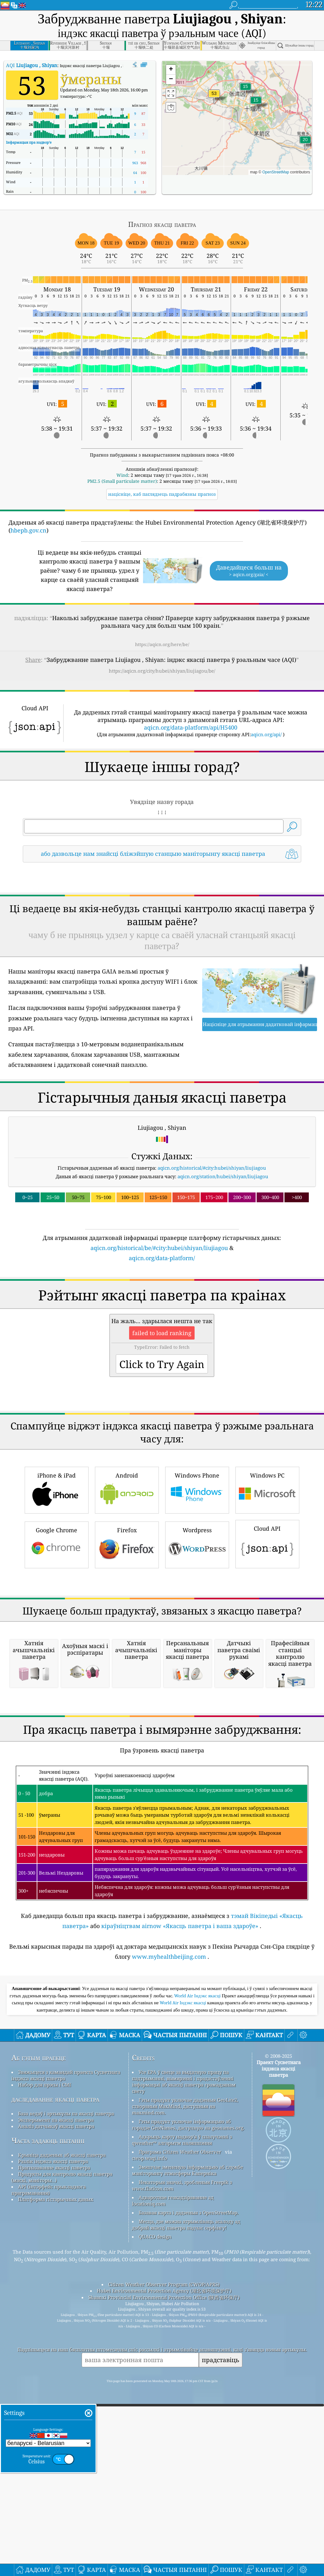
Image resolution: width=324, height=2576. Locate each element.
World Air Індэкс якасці (198, 2350)
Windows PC (267, 1666)
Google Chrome (56, 1721)
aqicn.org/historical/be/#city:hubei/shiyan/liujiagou (159, 1336)
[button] (214, 97)
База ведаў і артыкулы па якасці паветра (66, 2468)
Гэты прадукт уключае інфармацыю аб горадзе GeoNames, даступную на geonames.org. (188, 2479)
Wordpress (197, 1721)
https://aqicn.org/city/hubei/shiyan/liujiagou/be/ (162, 671)
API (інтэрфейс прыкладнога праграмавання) (48, 2544)
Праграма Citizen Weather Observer (180, 2506)
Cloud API (267, 1720)
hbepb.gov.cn (28, 530)
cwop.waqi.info (149, 2512)
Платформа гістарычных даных (55, 2553)
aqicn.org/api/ (266, 734)
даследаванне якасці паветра (55, 2453)
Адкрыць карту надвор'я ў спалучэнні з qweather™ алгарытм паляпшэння (182, 2494)
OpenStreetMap (275, 172)
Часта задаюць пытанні (47, 2495)
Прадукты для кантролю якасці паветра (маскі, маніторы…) (61, 2531)
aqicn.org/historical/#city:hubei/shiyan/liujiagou (212, 1256)
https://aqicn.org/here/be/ (162, 644)
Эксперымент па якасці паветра (56, 2474)
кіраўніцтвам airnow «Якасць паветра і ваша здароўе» (179, 2280)
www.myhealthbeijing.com (169, 2311)
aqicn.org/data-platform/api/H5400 (190, 727)
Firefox (126, 1721)
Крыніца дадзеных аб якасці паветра (62, 2509)
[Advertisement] (162, 923)
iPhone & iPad (56, 1666)
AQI (31, 65)
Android (126, 1666)
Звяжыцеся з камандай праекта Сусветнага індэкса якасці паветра (65, 2429)
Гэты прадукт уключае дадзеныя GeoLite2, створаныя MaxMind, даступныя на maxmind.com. (185, 2460)
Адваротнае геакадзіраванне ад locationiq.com (173, 2554)
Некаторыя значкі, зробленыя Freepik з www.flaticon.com (182, 2539)
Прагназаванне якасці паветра (54, 2522)
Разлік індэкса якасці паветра (53, 2515)
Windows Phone (197, 1666)
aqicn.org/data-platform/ (162, 1346)
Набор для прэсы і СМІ (44, 2439)
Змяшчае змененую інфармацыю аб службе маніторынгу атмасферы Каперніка (187, 2524)
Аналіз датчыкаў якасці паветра (56, 2480)
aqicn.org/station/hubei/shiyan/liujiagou (223, 1265)
